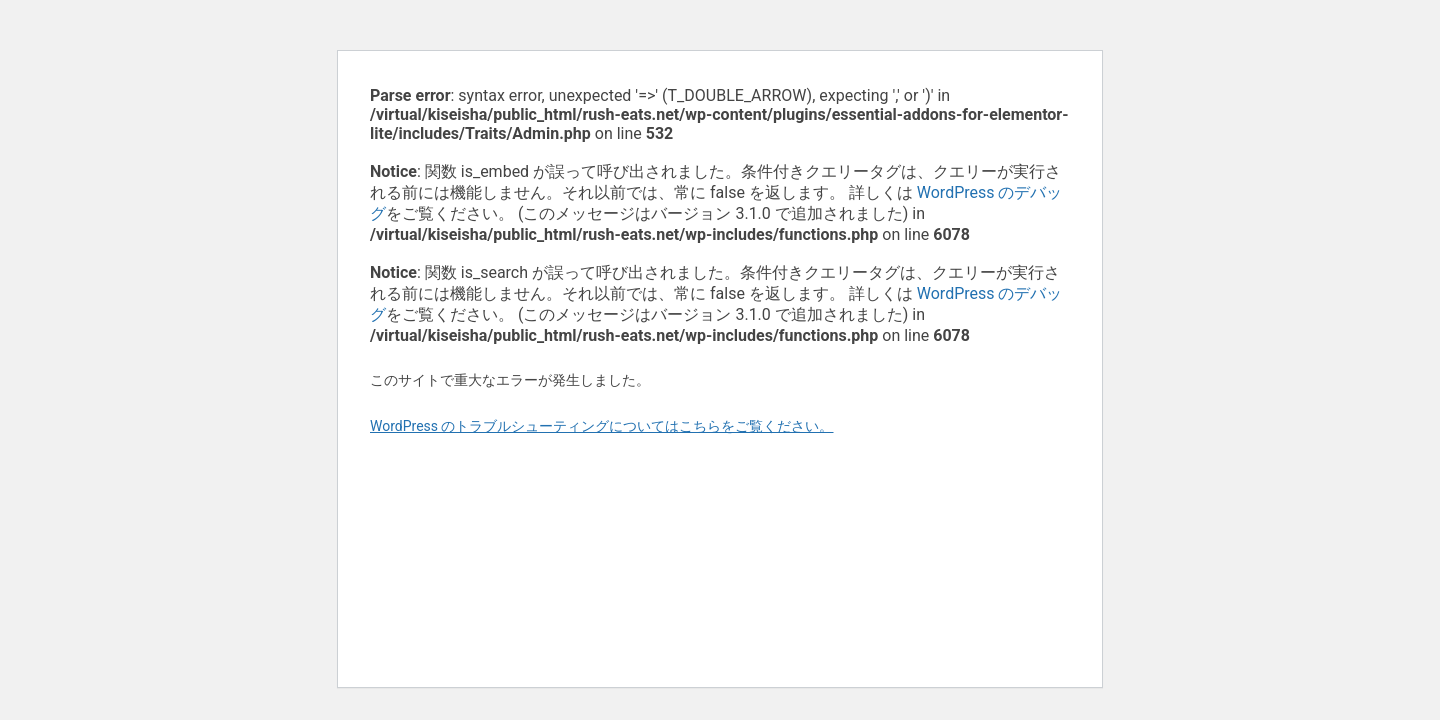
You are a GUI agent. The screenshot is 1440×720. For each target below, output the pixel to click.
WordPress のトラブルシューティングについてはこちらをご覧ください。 (602, 426)
